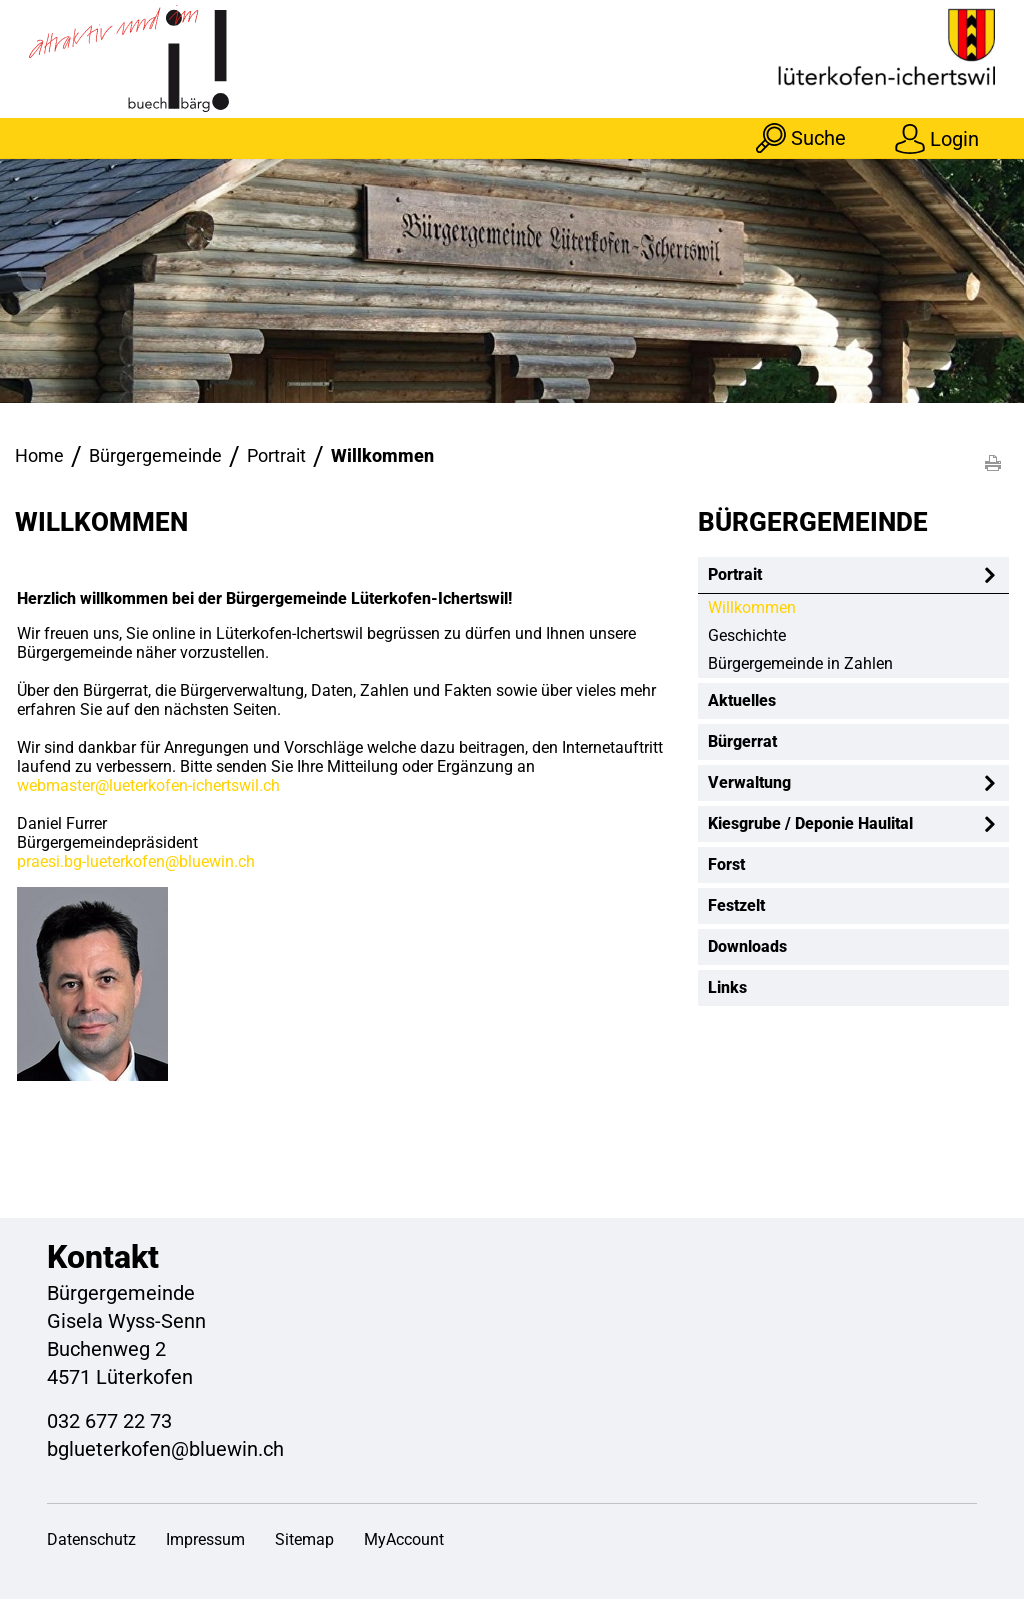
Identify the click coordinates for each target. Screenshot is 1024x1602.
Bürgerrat (742, 744)
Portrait (735, 577)
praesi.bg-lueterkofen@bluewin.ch (136, 864)
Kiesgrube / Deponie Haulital (810, 826)
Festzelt (736, 908)
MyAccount (404, 1542)
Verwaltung (749, 785)
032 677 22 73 (109, 1424)
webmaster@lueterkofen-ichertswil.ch (148, 788)
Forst (726, 867)
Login (953, 138)
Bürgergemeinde (813, 525)
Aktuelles (742, 703)
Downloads (747, 949)
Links (727, 990)
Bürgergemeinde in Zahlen (800, 666)
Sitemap (304, 1542)
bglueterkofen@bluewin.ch (165, 1452)
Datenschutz (91, 1542)
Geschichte (747, 638)
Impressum (205, 1542)
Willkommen (798, 610)
